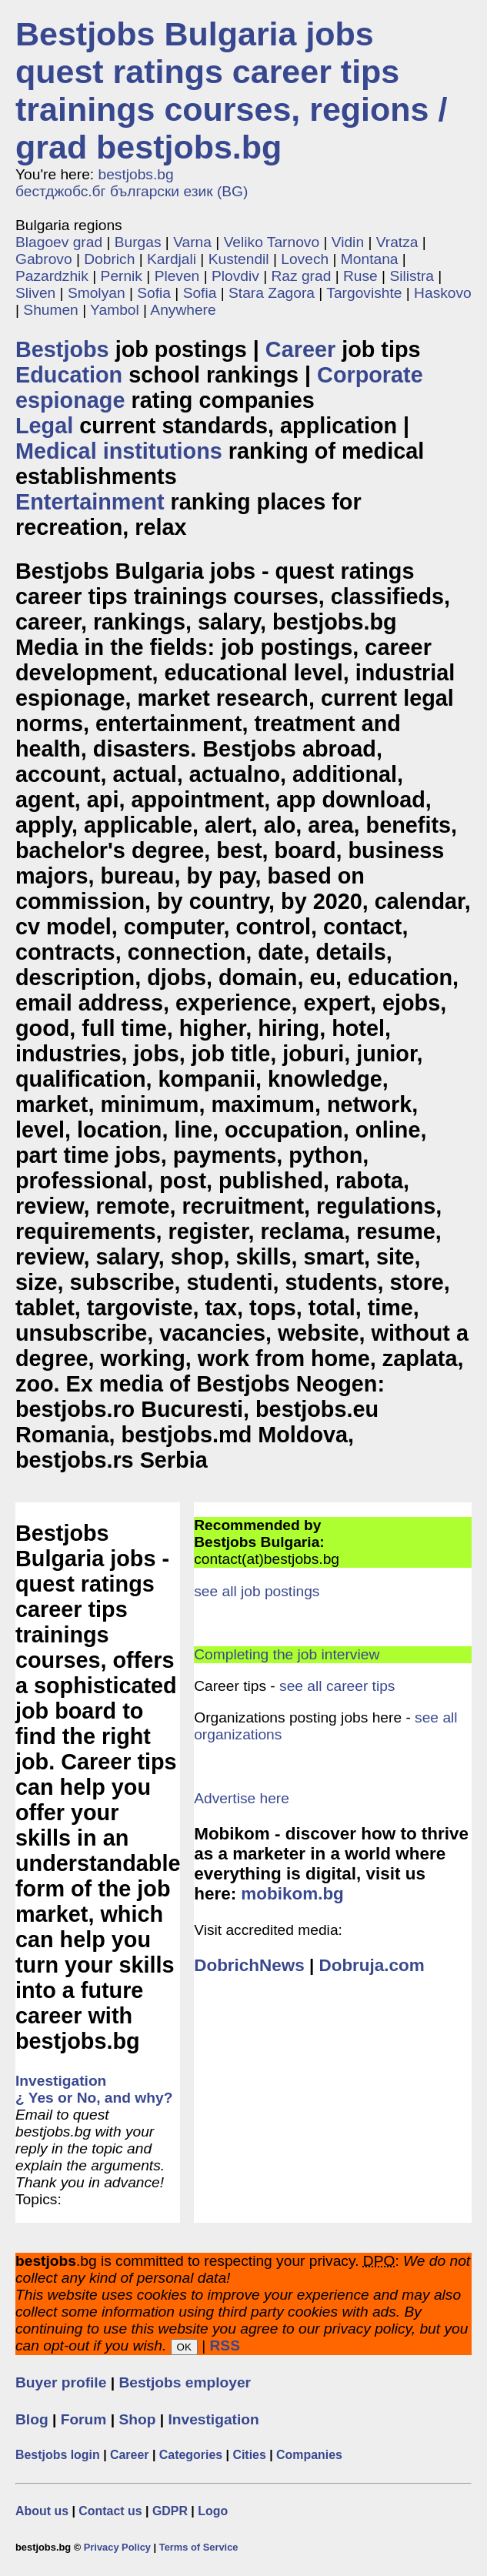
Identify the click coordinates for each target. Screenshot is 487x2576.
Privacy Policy (117, 2547)
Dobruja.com (371, 1965)
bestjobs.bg (136, 174)
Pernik (121, 276)
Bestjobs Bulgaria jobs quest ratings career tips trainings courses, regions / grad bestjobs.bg (231, 90)
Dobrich (109, 259)
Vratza (397, 242)
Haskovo (443, 293)
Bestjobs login (57, 2454)
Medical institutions (118, 451)
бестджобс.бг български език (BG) (131, 191)
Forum (84, 2419)
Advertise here (241, 1798)
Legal (44, 425)
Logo (213, 2511)
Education (68, 375)
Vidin (348, 242)
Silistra (411, 276)
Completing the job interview (286, 1654)
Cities (248, 2454)
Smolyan (96, 293)
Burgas (138, 242)
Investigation (213, 2419)
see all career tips (337, 1686)
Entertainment (90, 501)
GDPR (170, 2511)
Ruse (360, 276)
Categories (190, 2454)
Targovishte (364, 293)
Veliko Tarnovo (271, 242)
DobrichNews (249, 1965)
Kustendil (238, 259)
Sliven (35, 293)
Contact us (110, 2511)
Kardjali (171, 259)
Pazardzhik (51, 276)
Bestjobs (62, 349)
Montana (370, 259)
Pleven (177, 276)
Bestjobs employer (184, 2382)
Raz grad (301, 276)
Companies (309, 2454)
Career (300, 349)
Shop (136, 2419)
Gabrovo (43, 259)
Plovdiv (235, 276)
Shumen (50, 310)
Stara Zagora (271, 293)
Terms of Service (198, 2547)
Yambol (114, 310)
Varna (192, 242)
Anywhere (182, 310)
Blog (31, 2419)
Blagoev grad (58, 242)
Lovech (305, 259)
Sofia (154, 293)
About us (41, 2511)
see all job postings (256, 1591)
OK (184, 2347)
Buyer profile (60, 2382)
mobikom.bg (292, 1893)
